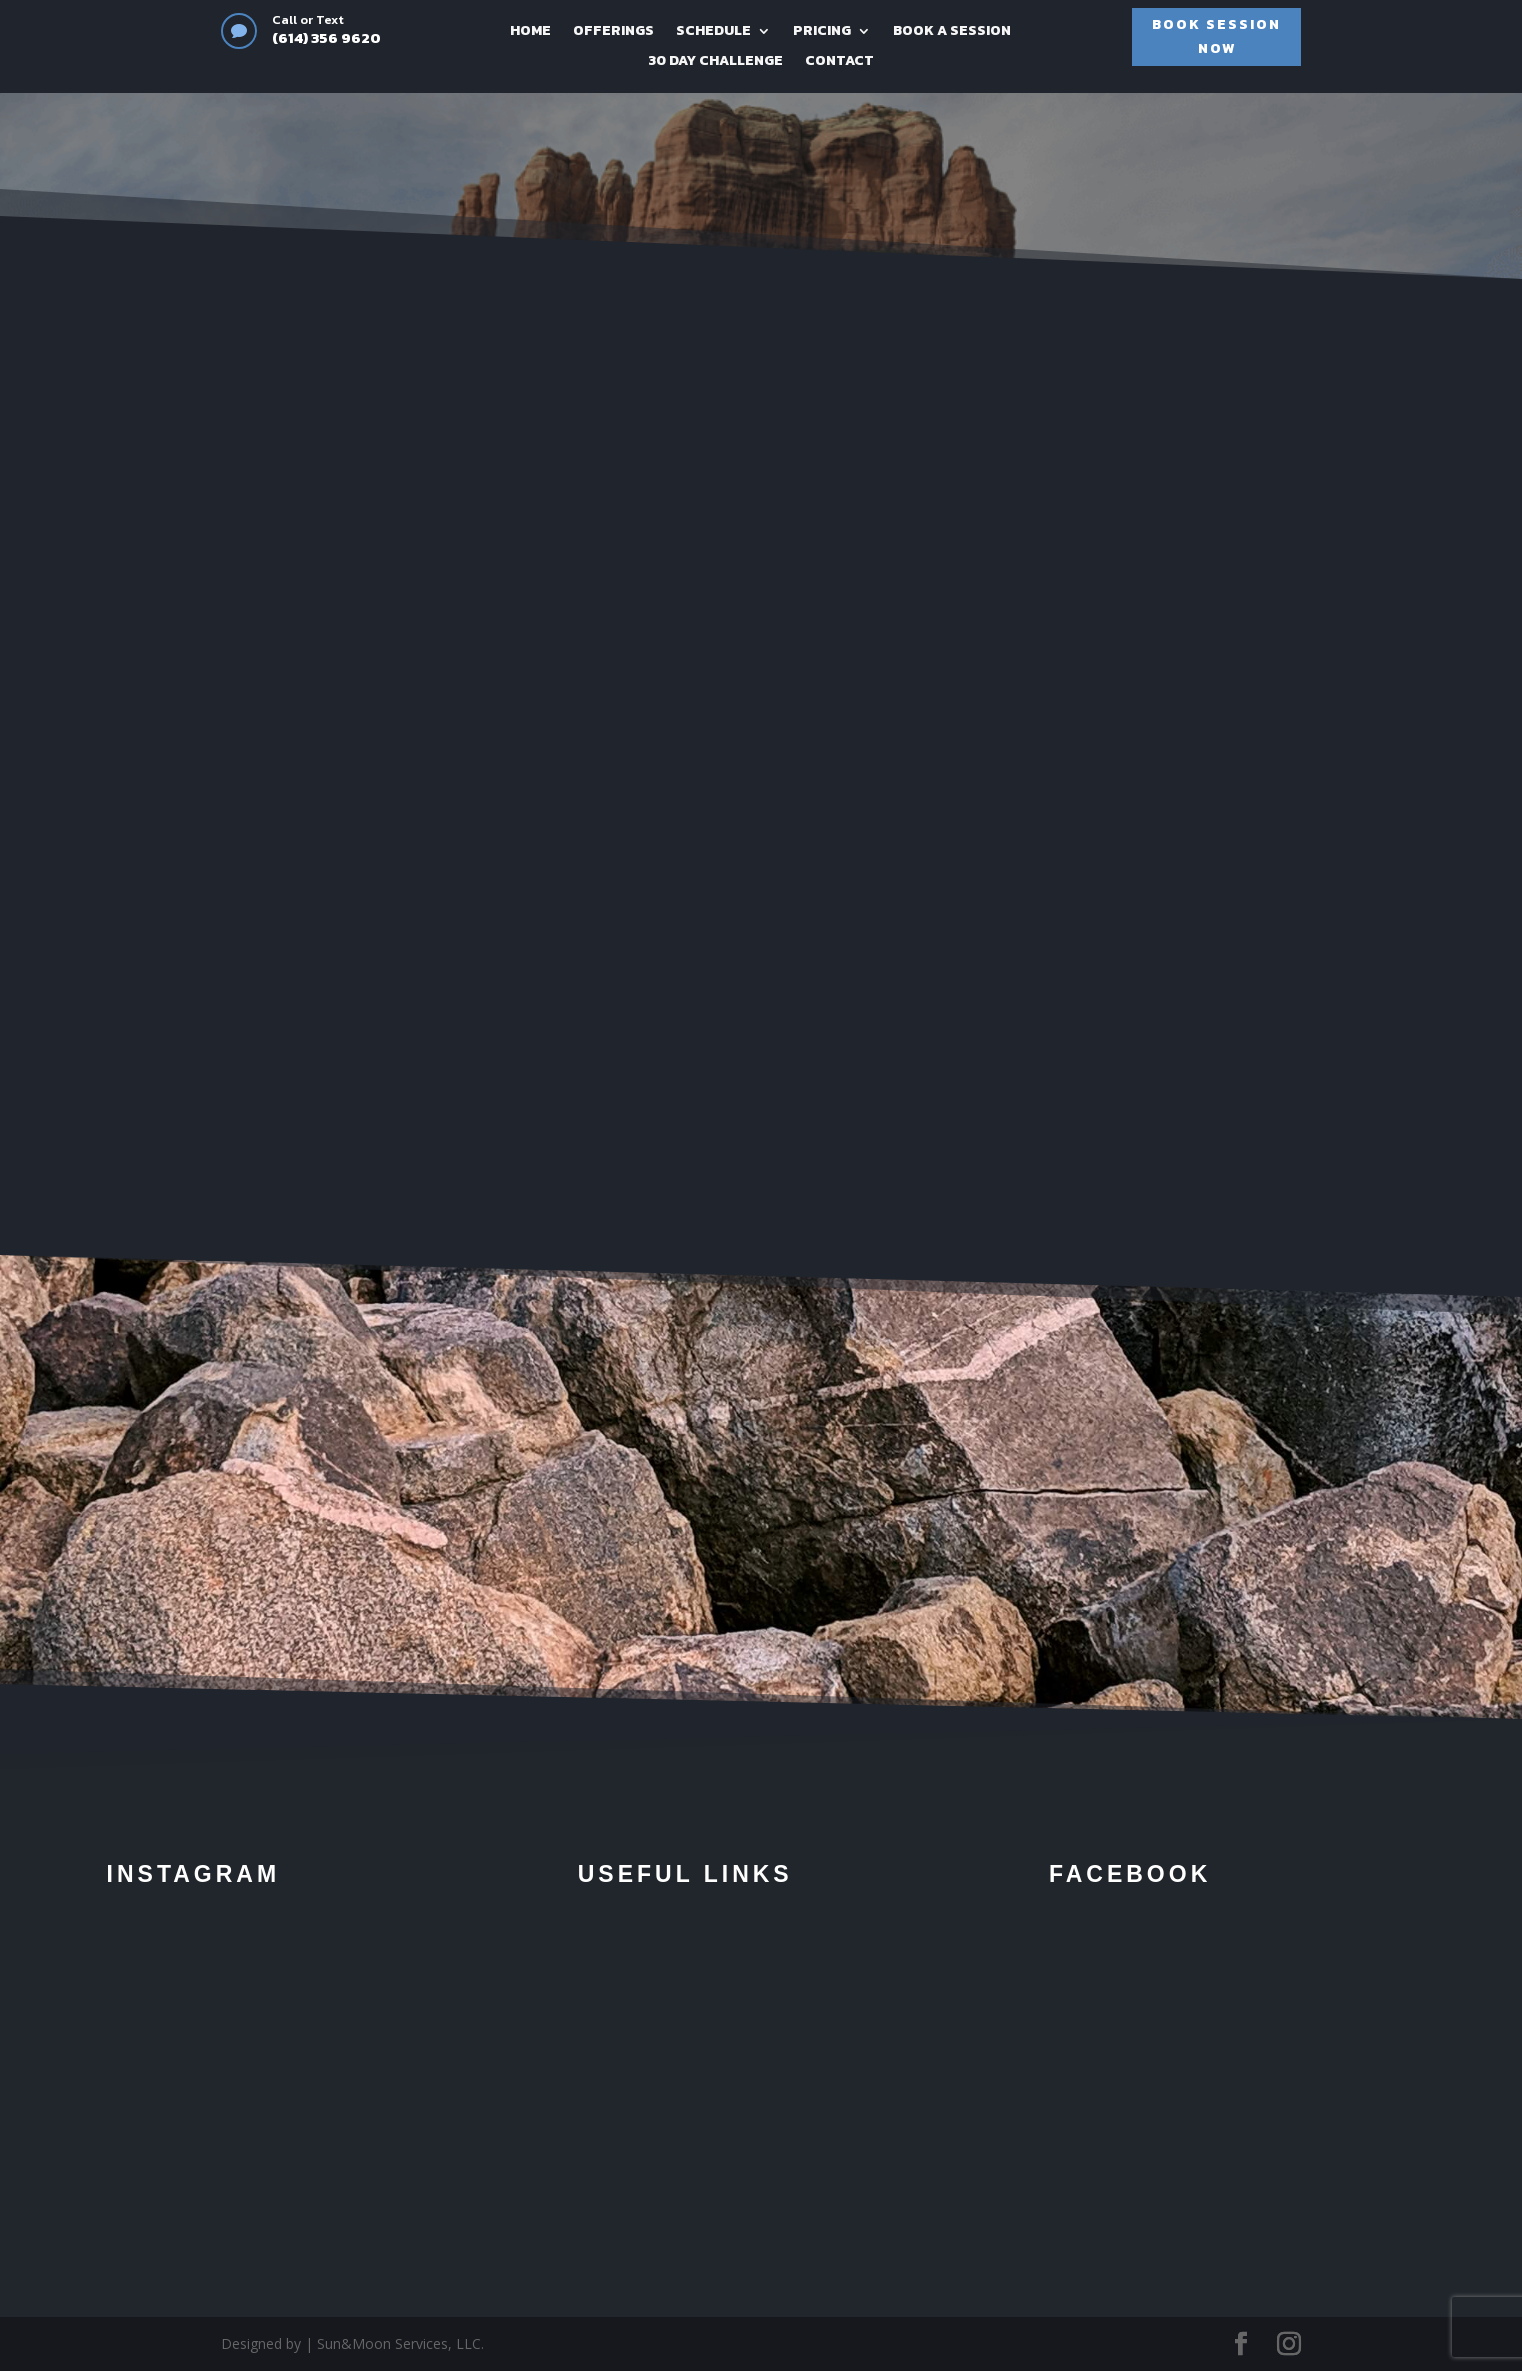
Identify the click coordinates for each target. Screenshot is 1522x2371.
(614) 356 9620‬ (326, 37)
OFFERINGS (613, 32)
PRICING (822, 32)
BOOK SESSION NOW (1216, 36)
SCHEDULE (713, 32)
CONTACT (839, 62)
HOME (530, 32)
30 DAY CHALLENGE (715, 62)
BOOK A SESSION (952, 32)
